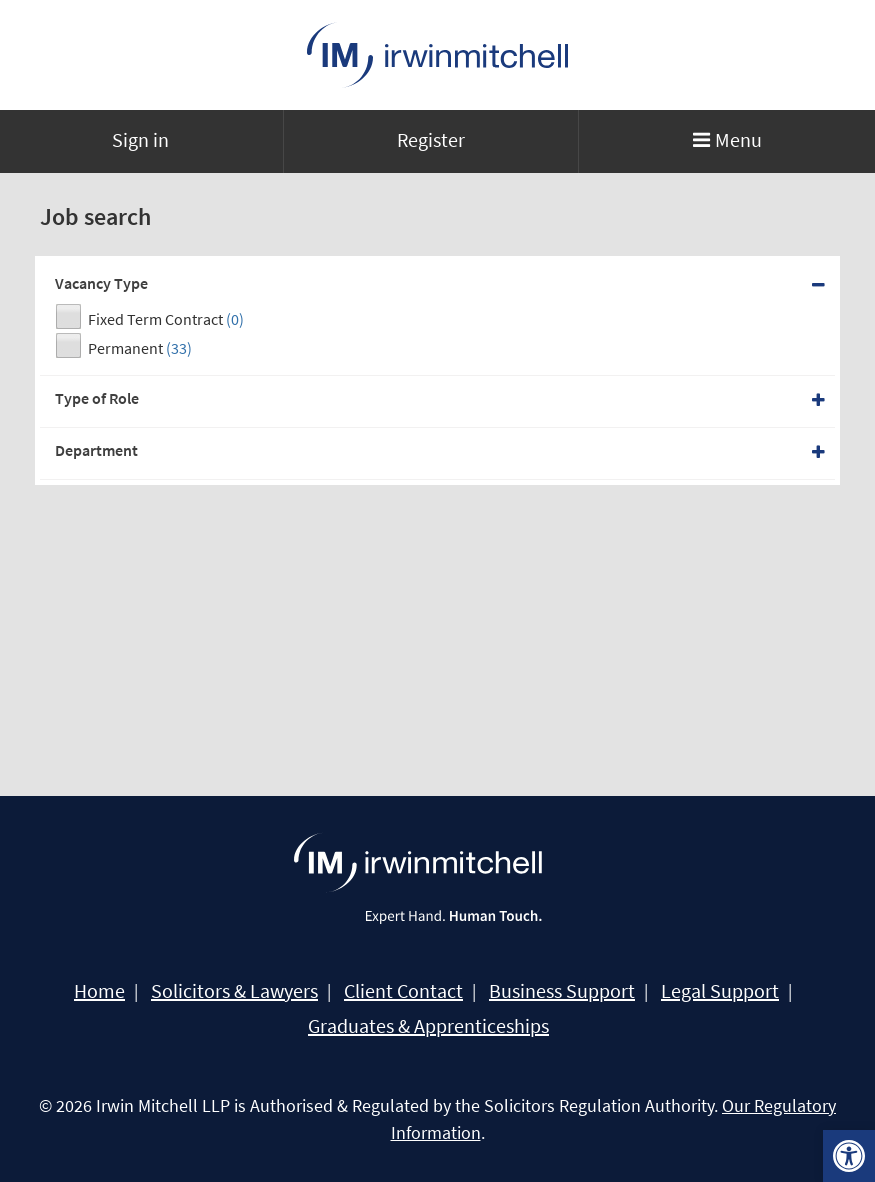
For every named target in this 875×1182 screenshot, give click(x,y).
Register (431, 139)
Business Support (562, 991)
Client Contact (403, 991)
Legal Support (720, 991)
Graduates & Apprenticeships (428, 1026)
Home (99, 991)
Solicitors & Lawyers (234, 991)
